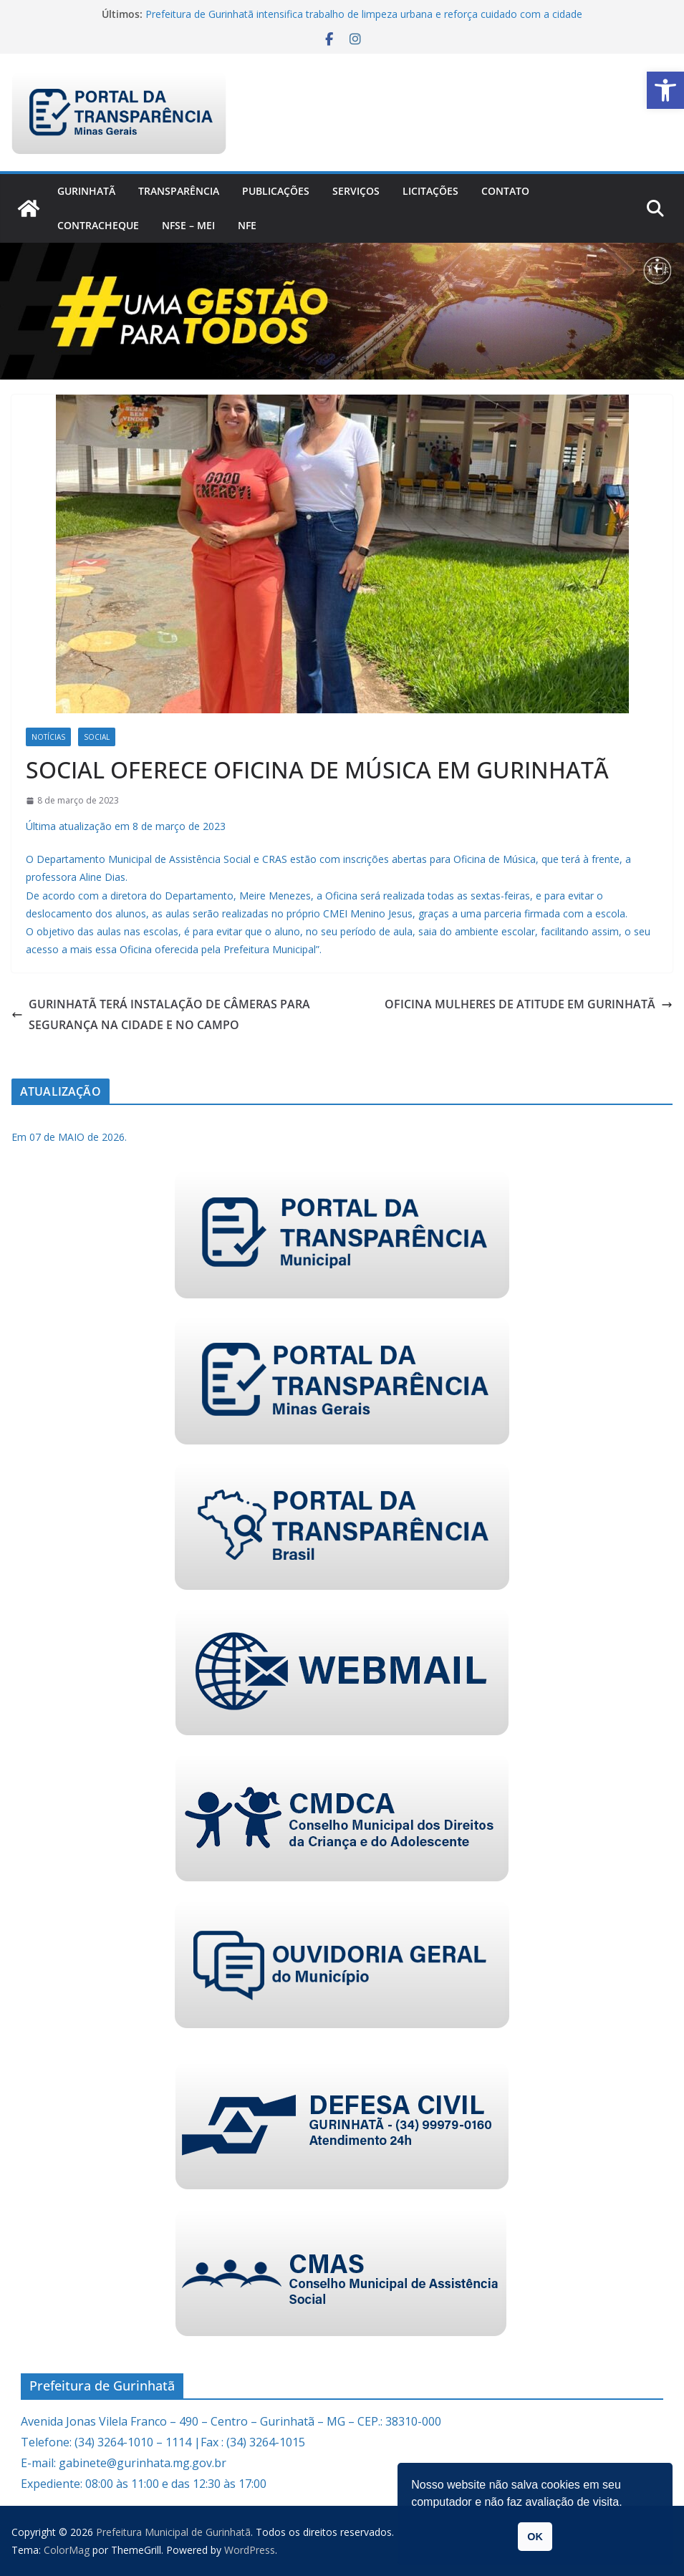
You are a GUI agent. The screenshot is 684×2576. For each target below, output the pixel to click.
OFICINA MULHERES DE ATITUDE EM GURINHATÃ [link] (529, 1004)
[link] (665, 90)
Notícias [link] (48, 737)
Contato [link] (505, 191)
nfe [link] (247, 225)
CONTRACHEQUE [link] (98, 225)
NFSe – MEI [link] (188, 225)
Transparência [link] (178, 191)
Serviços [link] (356, 191)
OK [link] (535, 2536)
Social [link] (97, 737)
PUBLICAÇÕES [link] (275, 191)
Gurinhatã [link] (86, 191)
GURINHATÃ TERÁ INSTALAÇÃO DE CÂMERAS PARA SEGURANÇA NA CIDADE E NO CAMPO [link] (160, 1014)
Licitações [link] (430, 191)
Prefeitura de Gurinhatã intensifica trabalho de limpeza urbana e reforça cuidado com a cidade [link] (363, 14)
